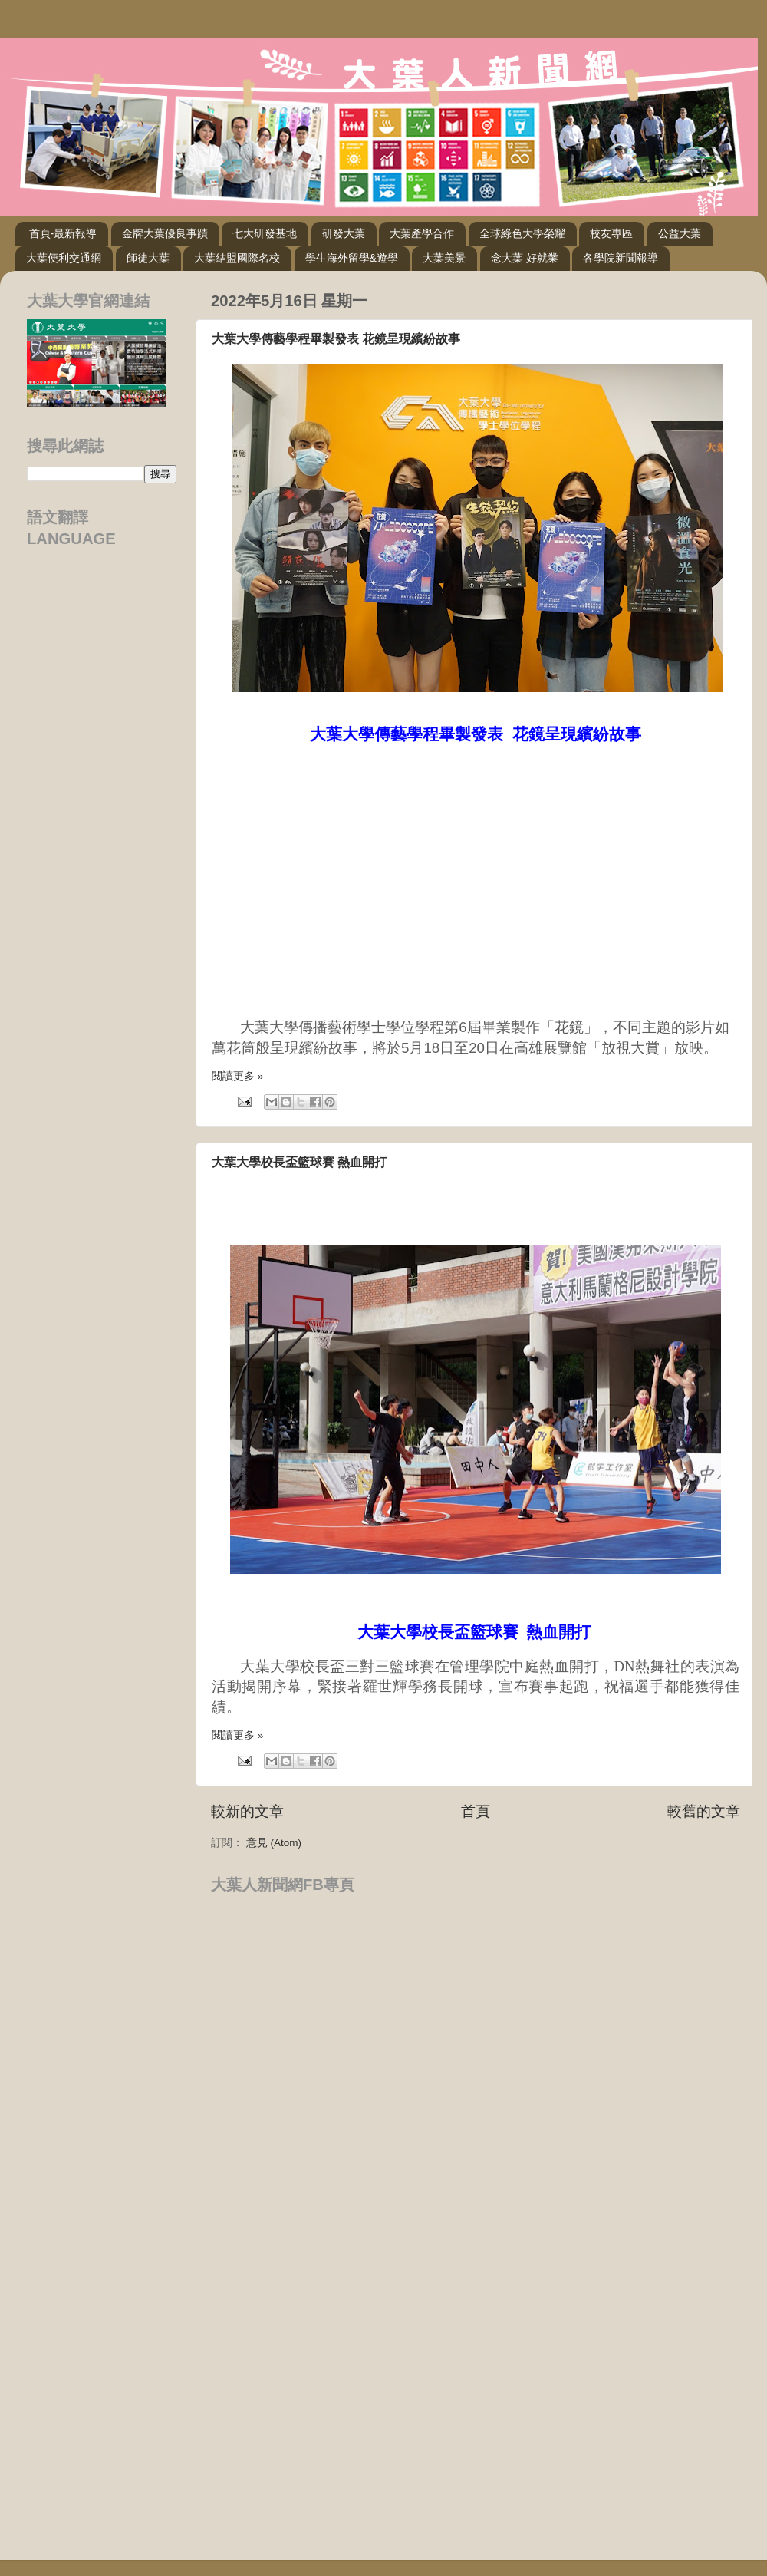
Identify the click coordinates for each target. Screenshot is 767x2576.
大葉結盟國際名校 (237, 258)
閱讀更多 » (237, 1076)
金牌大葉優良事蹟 (165, 233)
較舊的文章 (703, 1811)
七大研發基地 (264, 233)
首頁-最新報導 (63, 233)
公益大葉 (679, 233)
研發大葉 (343, 233)
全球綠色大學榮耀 (522, 233)
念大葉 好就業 (524, 258)
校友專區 (611, 233)
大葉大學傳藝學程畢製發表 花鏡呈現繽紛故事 (336, 338)
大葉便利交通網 (63, 258)
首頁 (475, 1811)
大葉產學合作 (422, 233)
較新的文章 (247, 1811)
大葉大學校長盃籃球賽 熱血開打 (299, 1162)
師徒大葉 (148, 258)
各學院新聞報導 (620, 258)
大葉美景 (444, 258)
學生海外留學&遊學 (351, 258)
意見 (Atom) (273, 1843)
